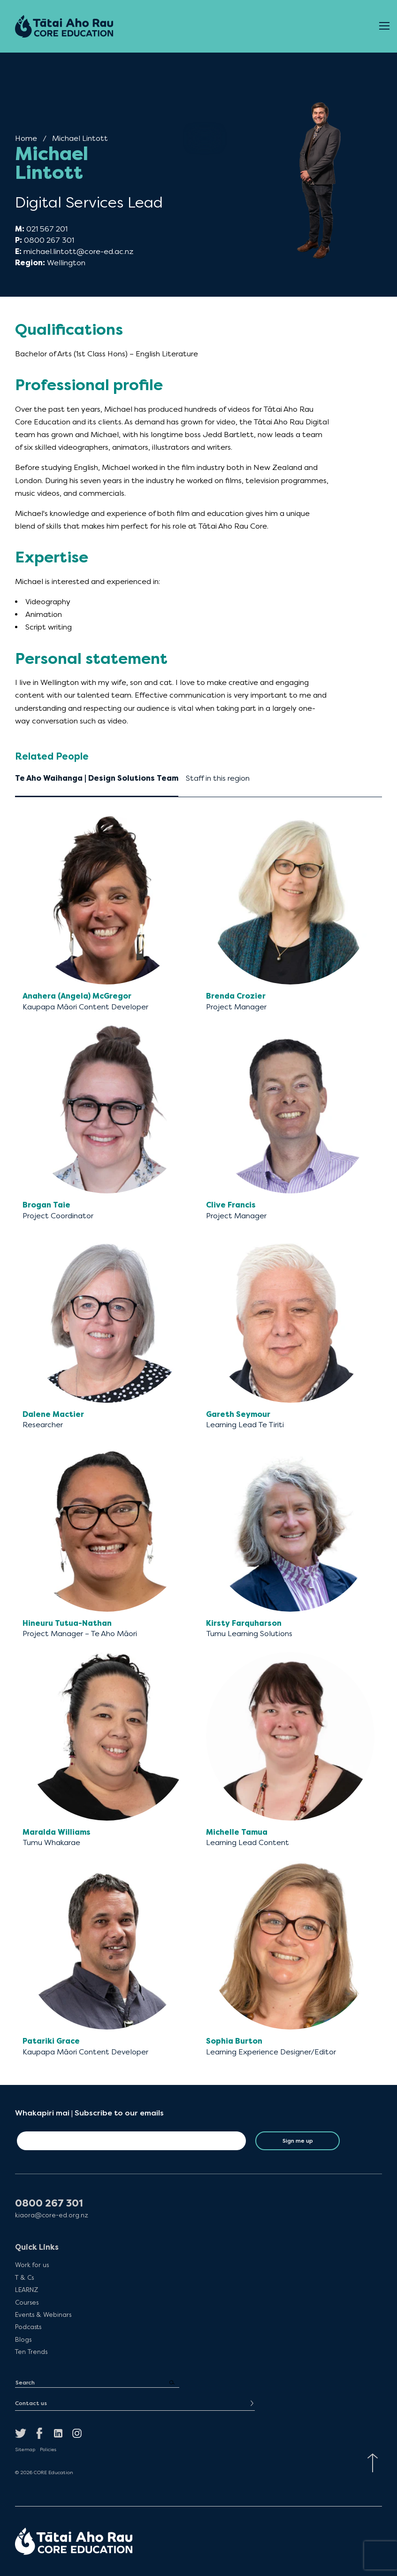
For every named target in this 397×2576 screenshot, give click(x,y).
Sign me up (297, 2141)
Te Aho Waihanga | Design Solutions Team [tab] (96, 778)
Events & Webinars (43, 2314)
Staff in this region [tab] (218, 778)
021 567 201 (47, 228)
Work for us (32, 2264)
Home (26, 138)
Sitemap (25, 2450)
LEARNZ (26, 2289)
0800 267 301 (49, 240)
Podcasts (28, 2326)
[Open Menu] (384, 26)
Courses (26, 2302)
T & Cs (24, 2277)
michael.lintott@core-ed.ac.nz (78, 251)
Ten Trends (31, 2351)
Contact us (31, 2403)
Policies (48, 2450)
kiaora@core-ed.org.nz (51, 2215)
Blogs (23, 2339)
